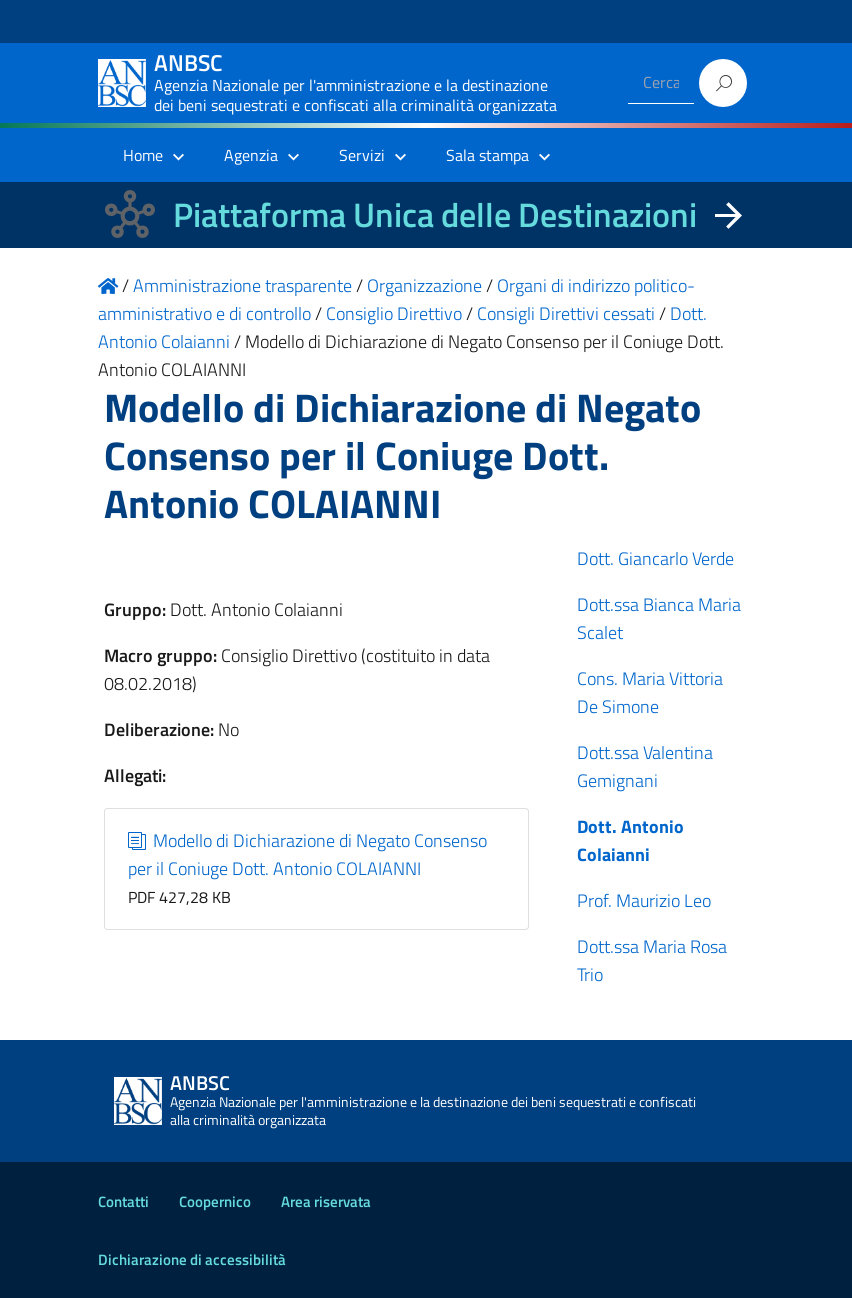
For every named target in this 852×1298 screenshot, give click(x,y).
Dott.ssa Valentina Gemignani (645, 766)
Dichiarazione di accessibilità (192, 1259)
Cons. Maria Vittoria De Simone (650, 692)
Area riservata (326, 1201)
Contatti (123, 1201)
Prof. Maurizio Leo (644, 900)
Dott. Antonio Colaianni (630, 840)
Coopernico (215, 1201)
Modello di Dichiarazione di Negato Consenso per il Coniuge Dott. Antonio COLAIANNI (308, 854)
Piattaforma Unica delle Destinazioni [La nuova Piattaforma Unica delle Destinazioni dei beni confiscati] (435, 214)
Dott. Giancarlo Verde (655, 558)
